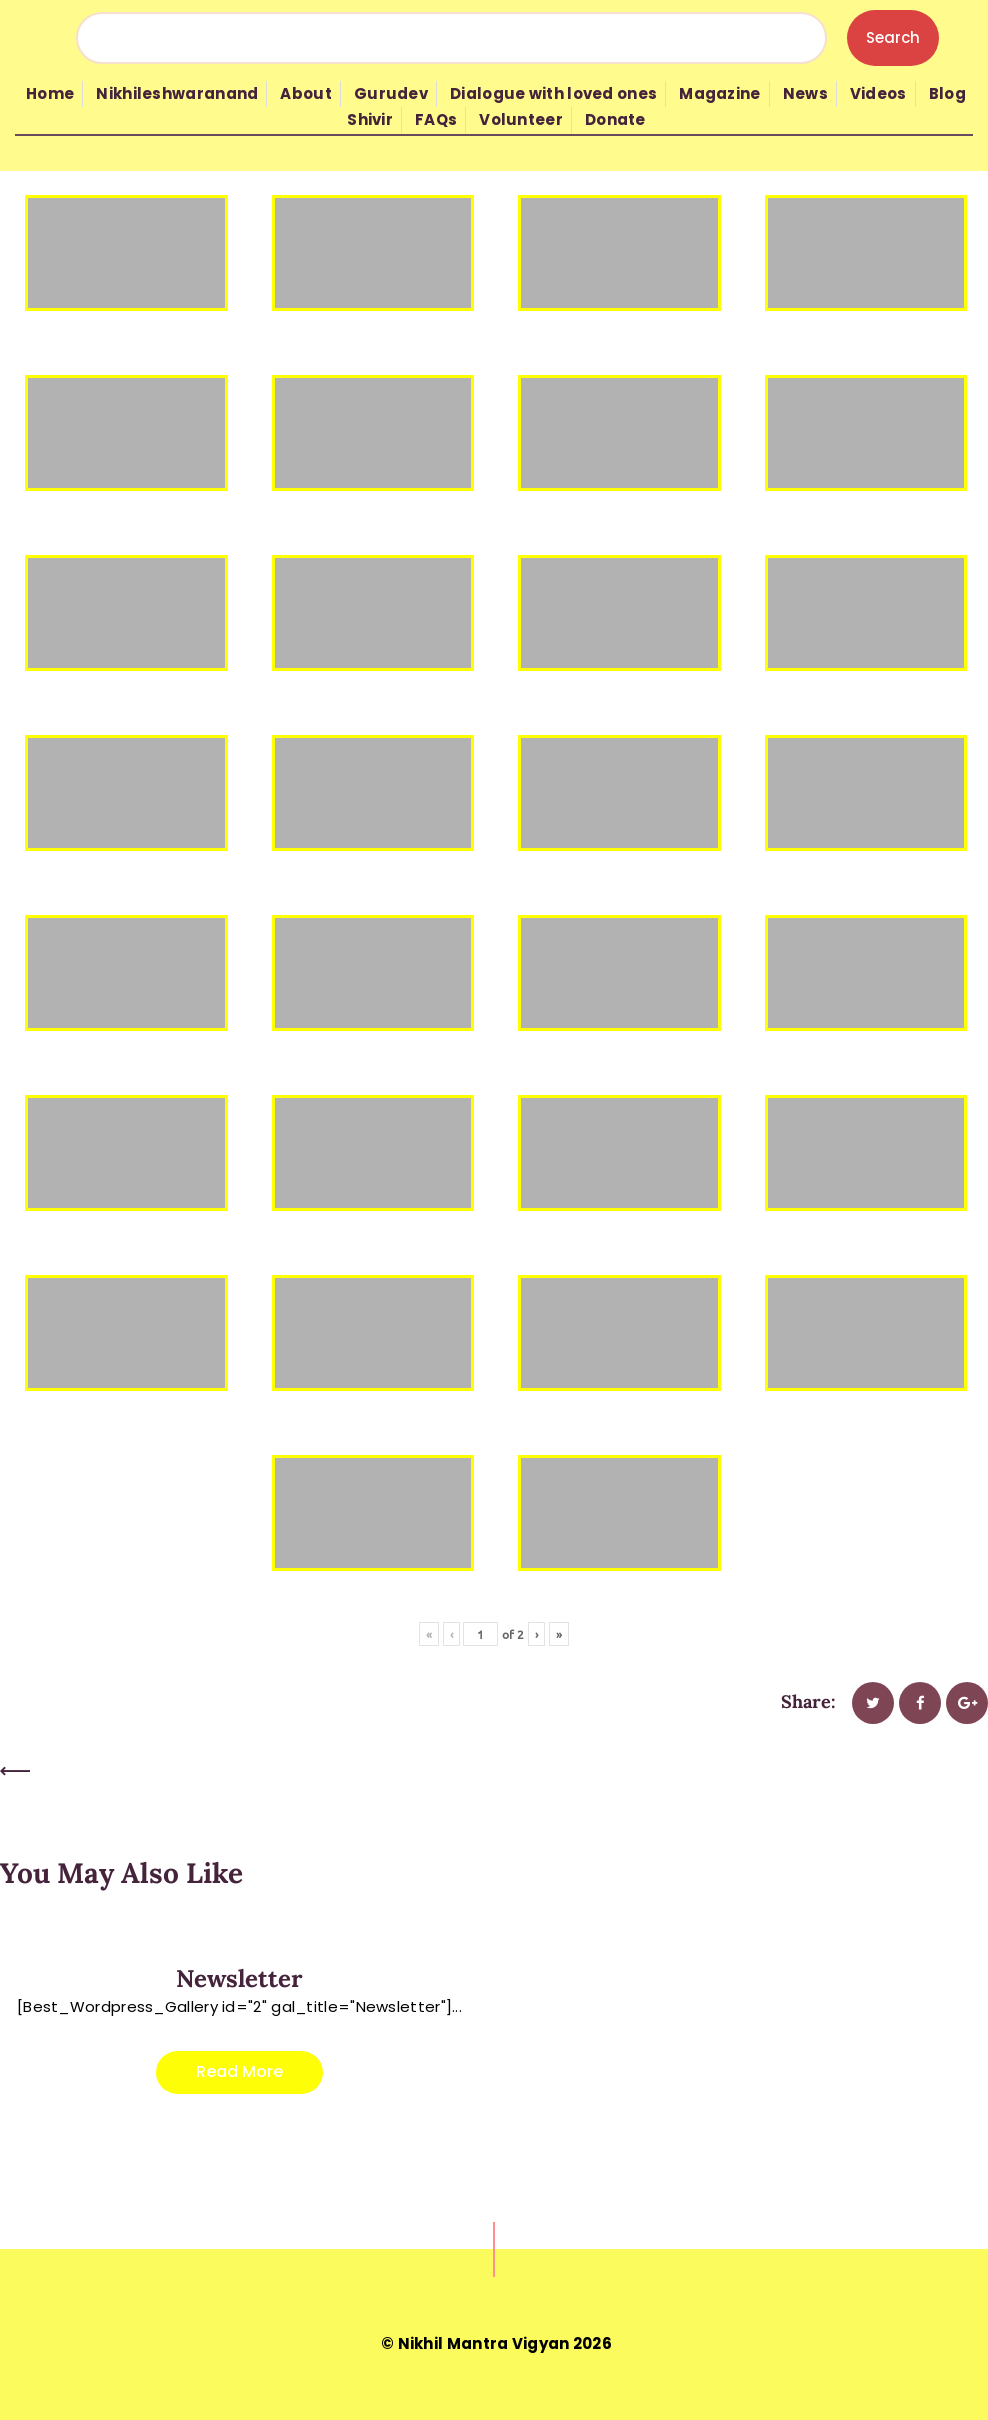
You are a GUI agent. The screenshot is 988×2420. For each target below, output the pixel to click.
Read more (239, 2071)
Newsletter (239, 1979)
